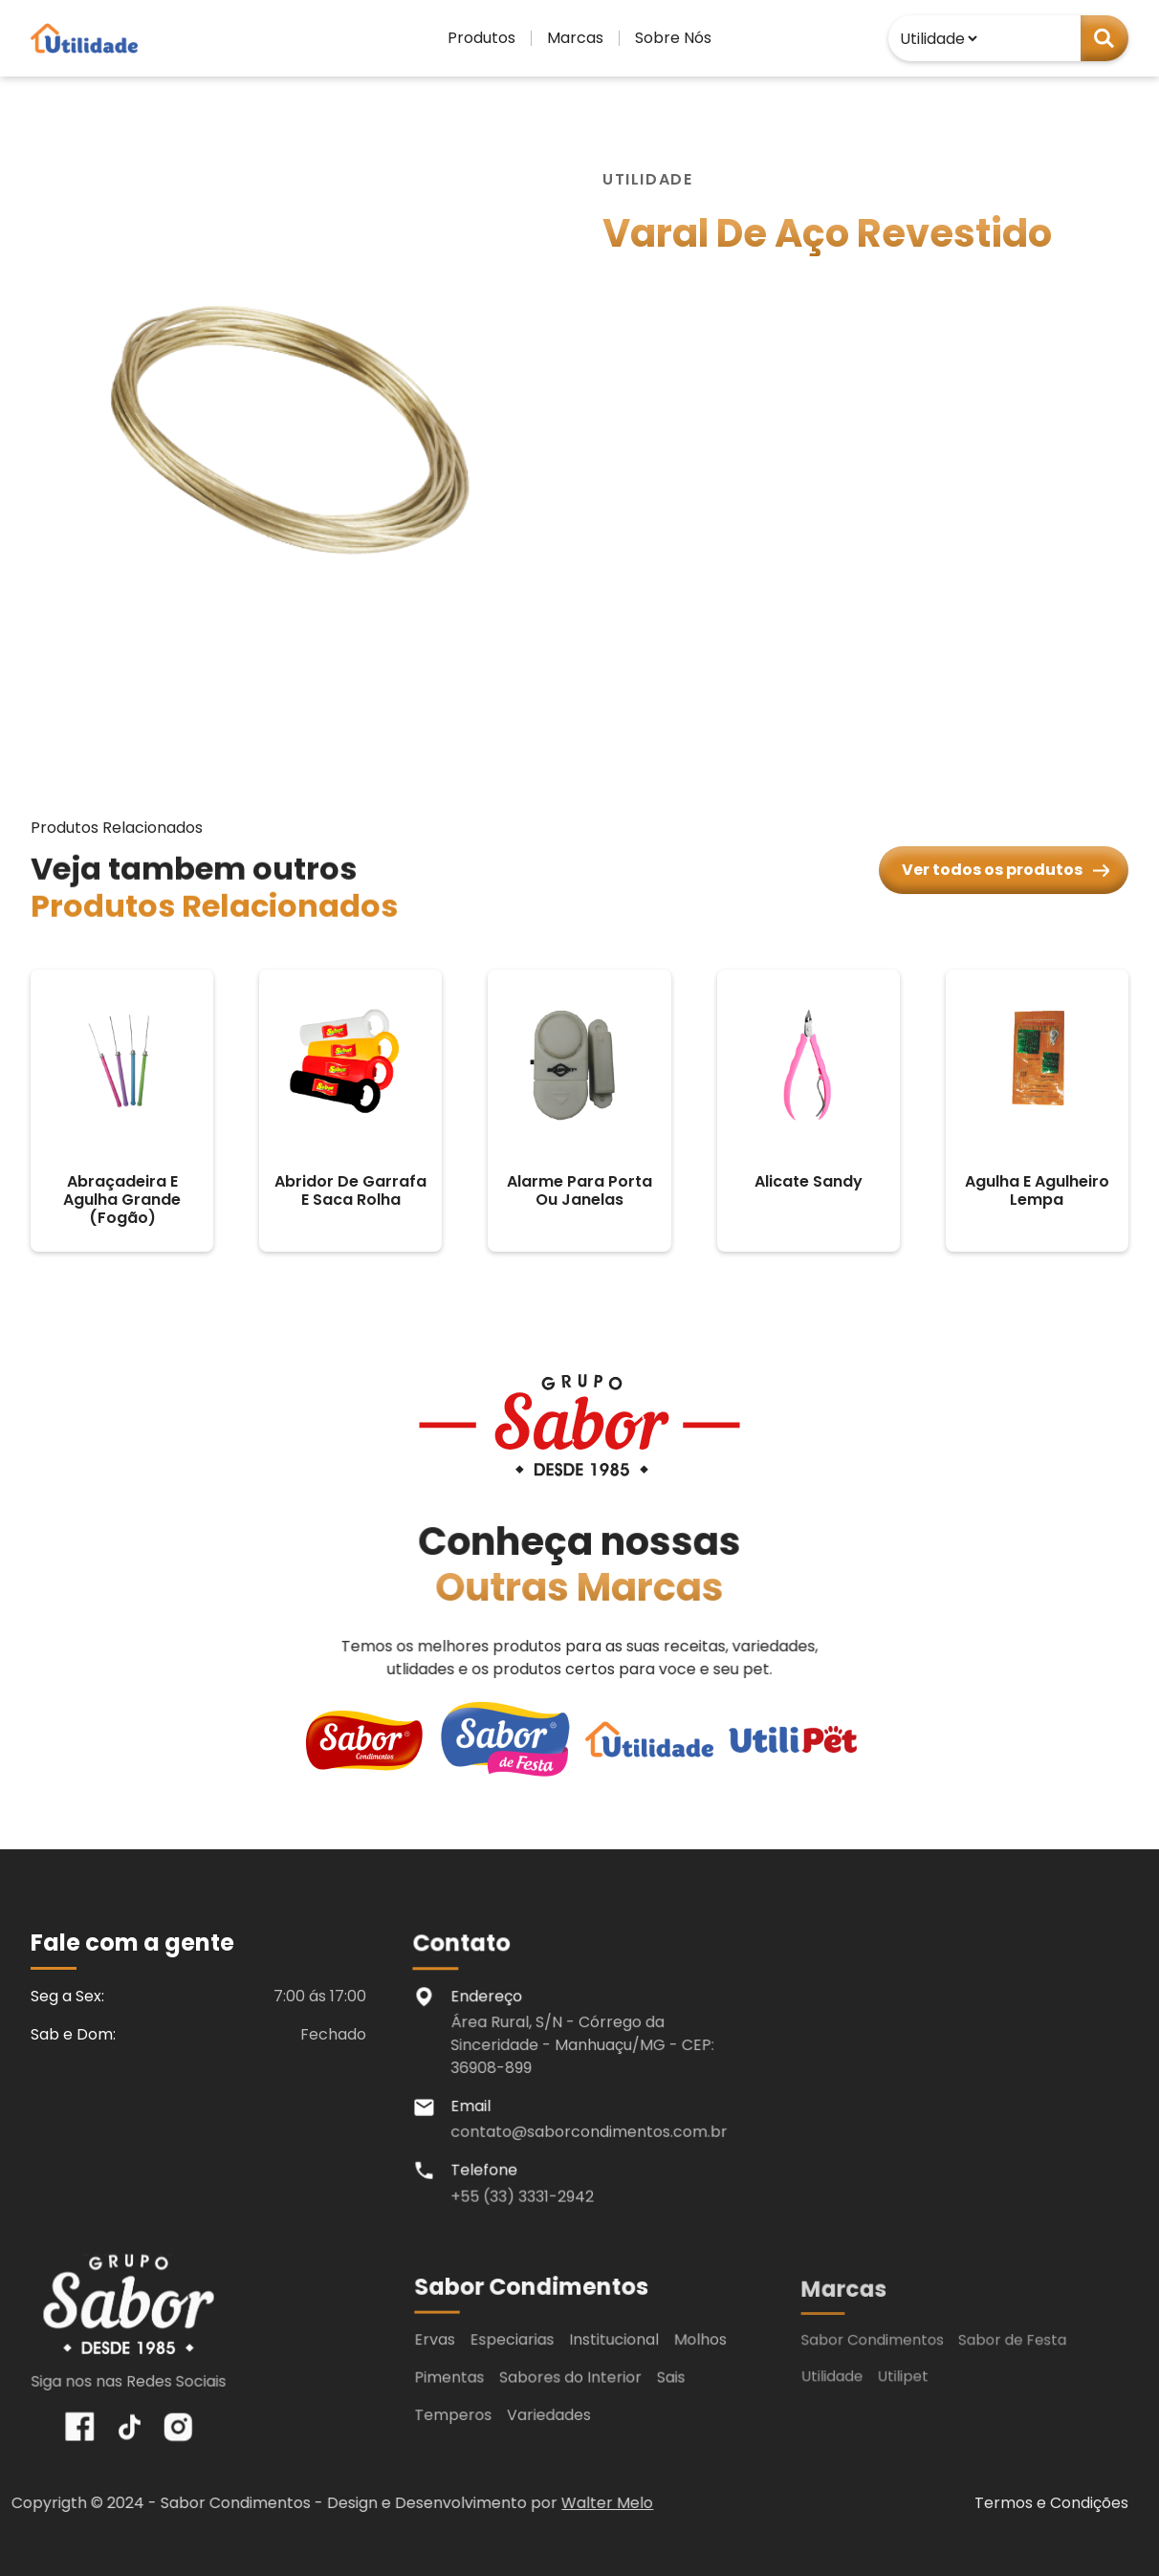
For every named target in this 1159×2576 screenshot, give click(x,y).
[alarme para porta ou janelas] (579, 1111)
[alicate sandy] (808, 1111)
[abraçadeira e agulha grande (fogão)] (122, 1111)
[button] (481, 38)
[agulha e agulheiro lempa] (1037, 1111)
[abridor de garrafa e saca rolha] (350, 1111)
